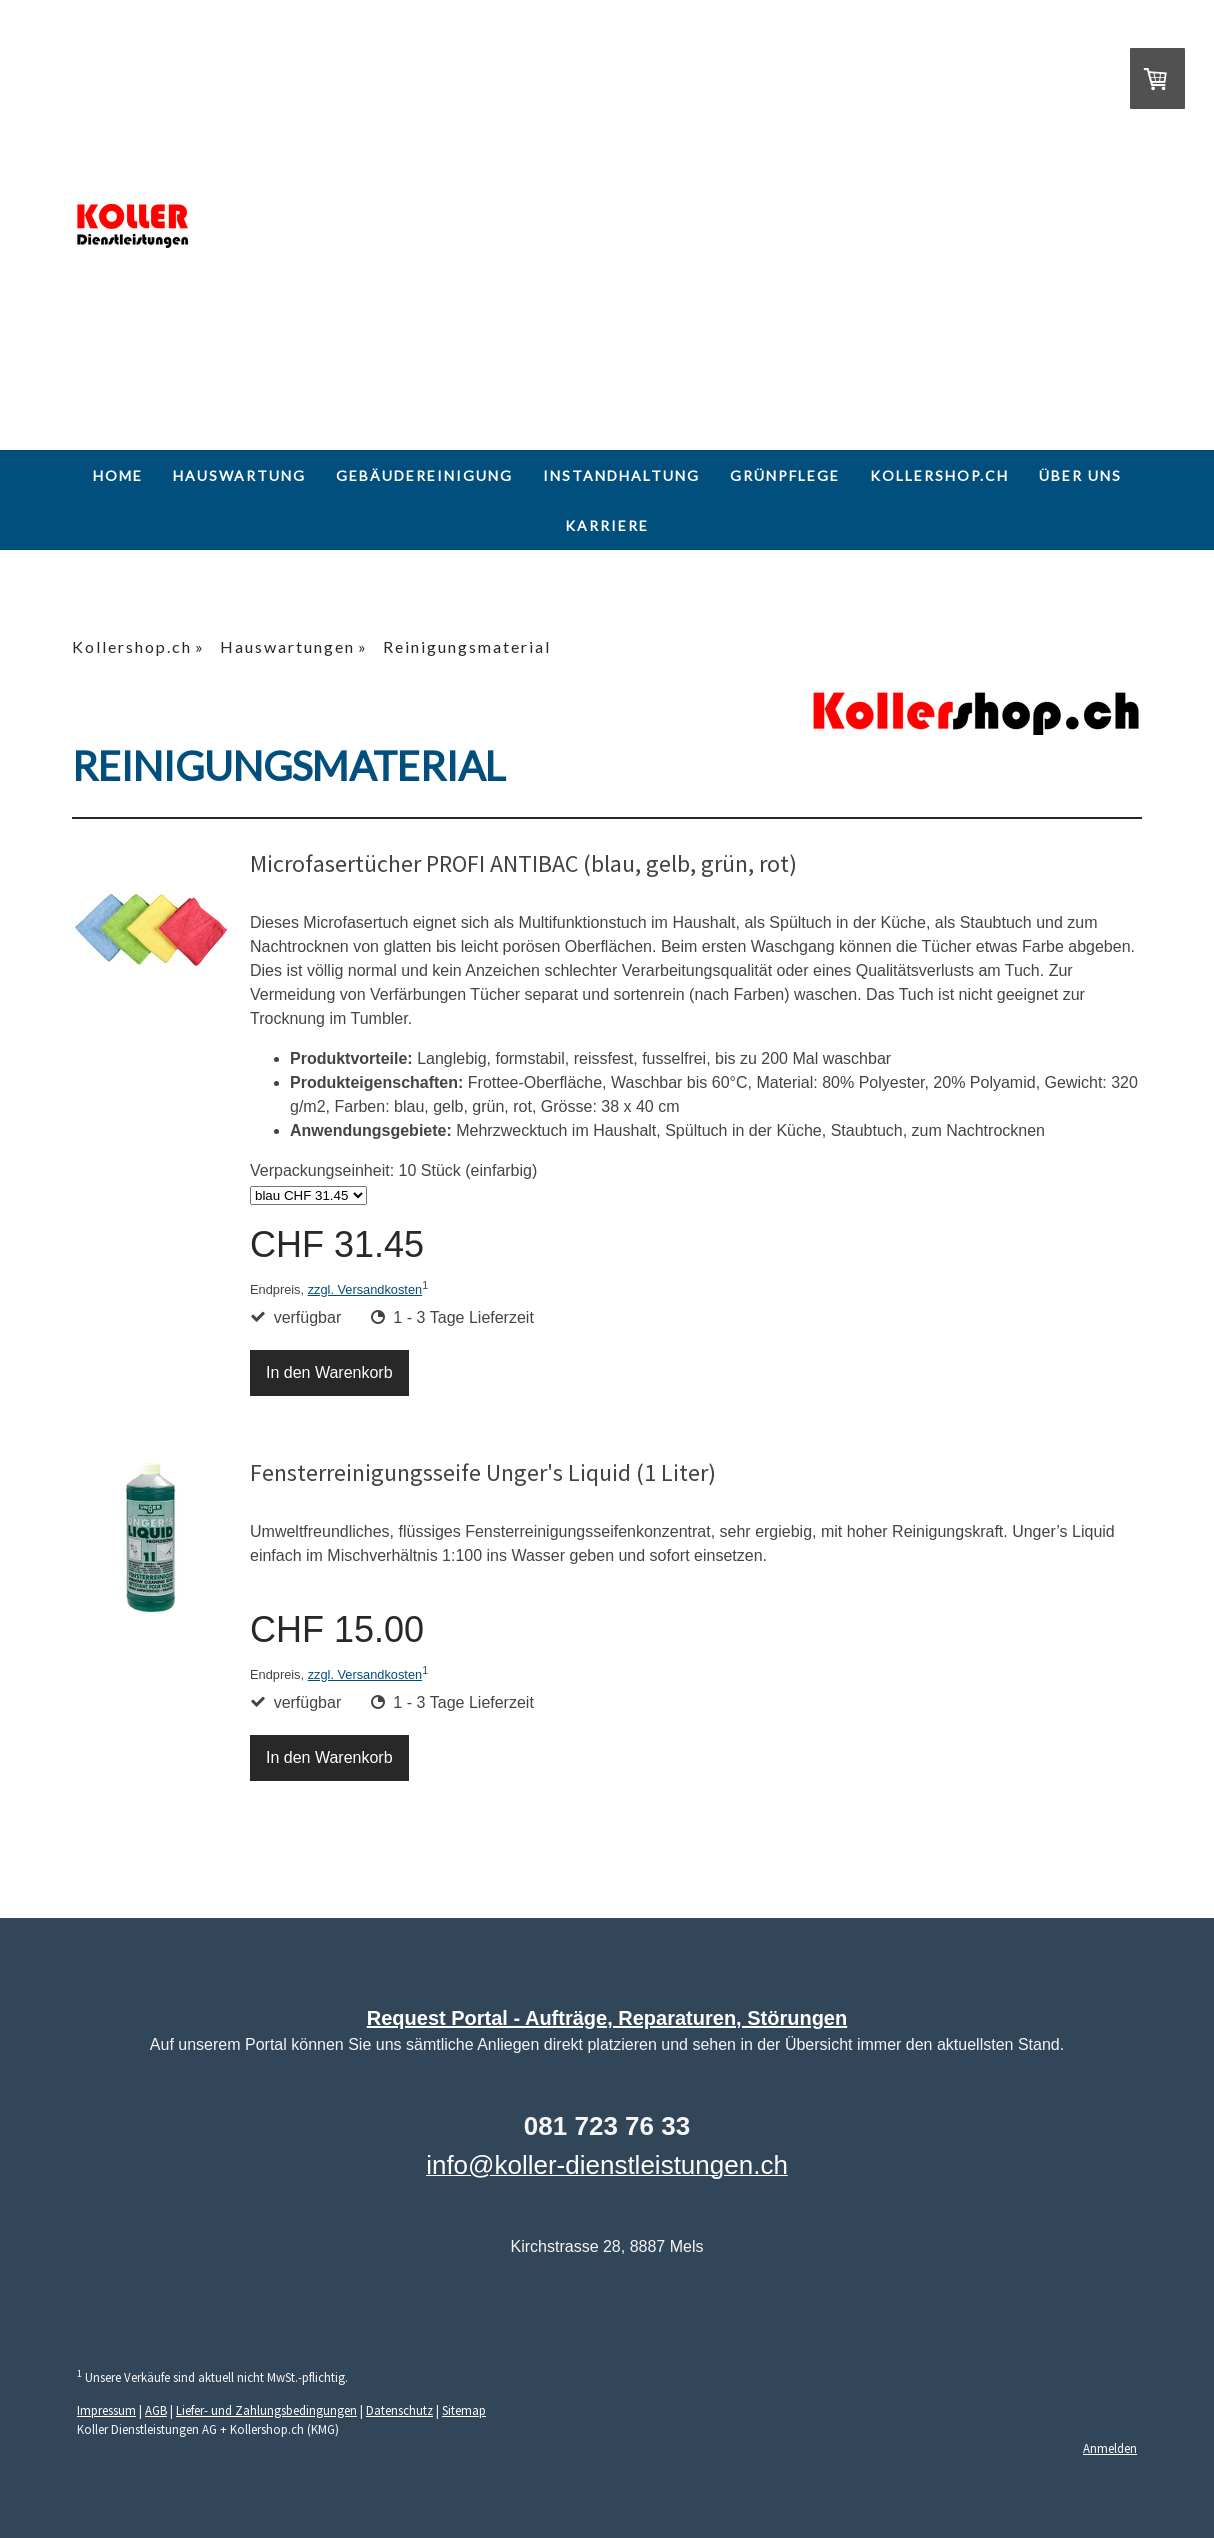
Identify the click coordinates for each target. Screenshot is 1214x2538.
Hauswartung (239, 475)
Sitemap (464, 2410)
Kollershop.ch (939, 475)
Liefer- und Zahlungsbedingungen (266, 2410)
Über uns (1080, 475)
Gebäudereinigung (424, 475)
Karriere (607, 525)
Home (118, 475)
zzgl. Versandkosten (365, 1289)
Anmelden (1110, 2448)
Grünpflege (785, 475)
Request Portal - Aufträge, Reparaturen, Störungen (607, 2018)
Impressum (106, 2410)
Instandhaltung (621, 475)
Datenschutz (399, 2410)
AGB (156, 2410)
